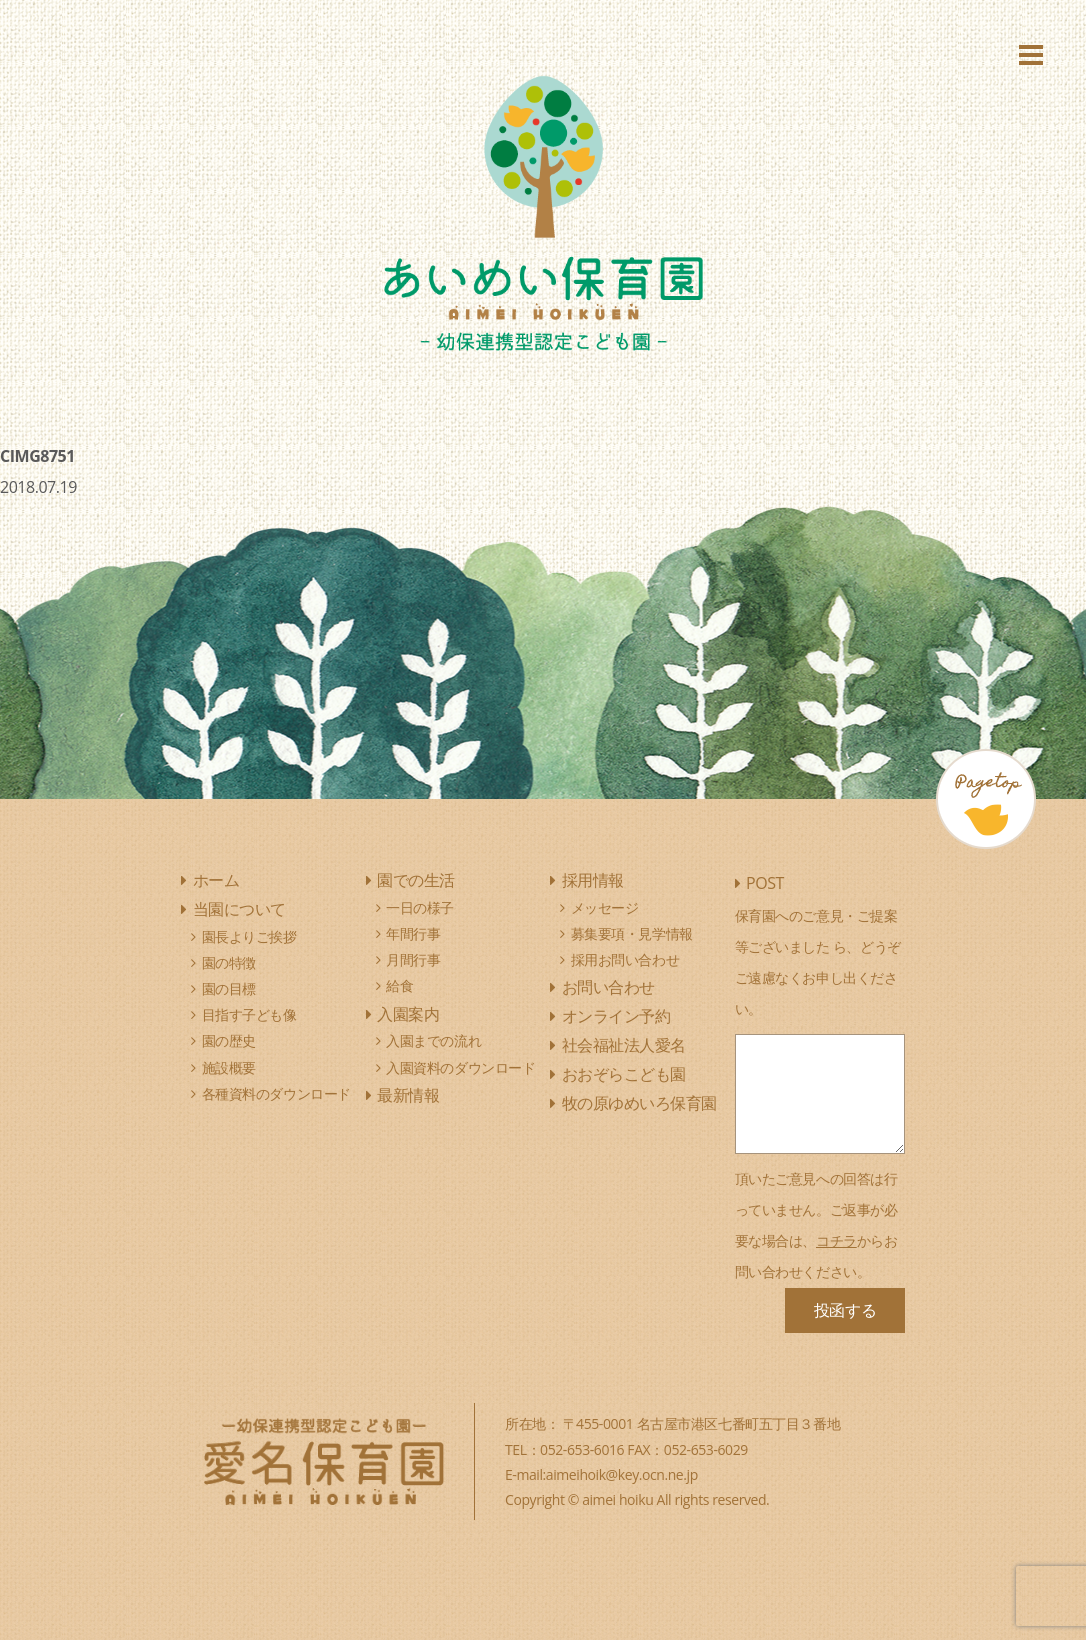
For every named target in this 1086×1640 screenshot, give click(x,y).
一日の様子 (420, 907)
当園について (239, 909)
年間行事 (413, 933)
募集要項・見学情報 (632, 933)
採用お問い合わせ (625, 959)
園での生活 (416, 880)
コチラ (836, 1240)
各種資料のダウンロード (276, 1093)
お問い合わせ (608, 987)
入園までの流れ (433, 1040)
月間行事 (413, 959)
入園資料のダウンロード (460, 1067)
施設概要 (229, 1067)
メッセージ (605, 907)
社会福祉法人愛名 (624, 1045)
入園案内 (408, 1014)
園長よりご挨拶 (249, 936)
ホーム (216, 880)
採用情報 (593, 880)
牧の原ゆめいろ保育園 (639, 1103)
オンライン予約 (616, 1016)
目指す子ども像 (249, 1014)
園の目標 (229, 988)
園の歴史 (229, 1040)
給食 (399, 985)
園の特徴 (229, 962)
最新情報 (408, 1095)
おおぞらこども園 (624, 1074)
